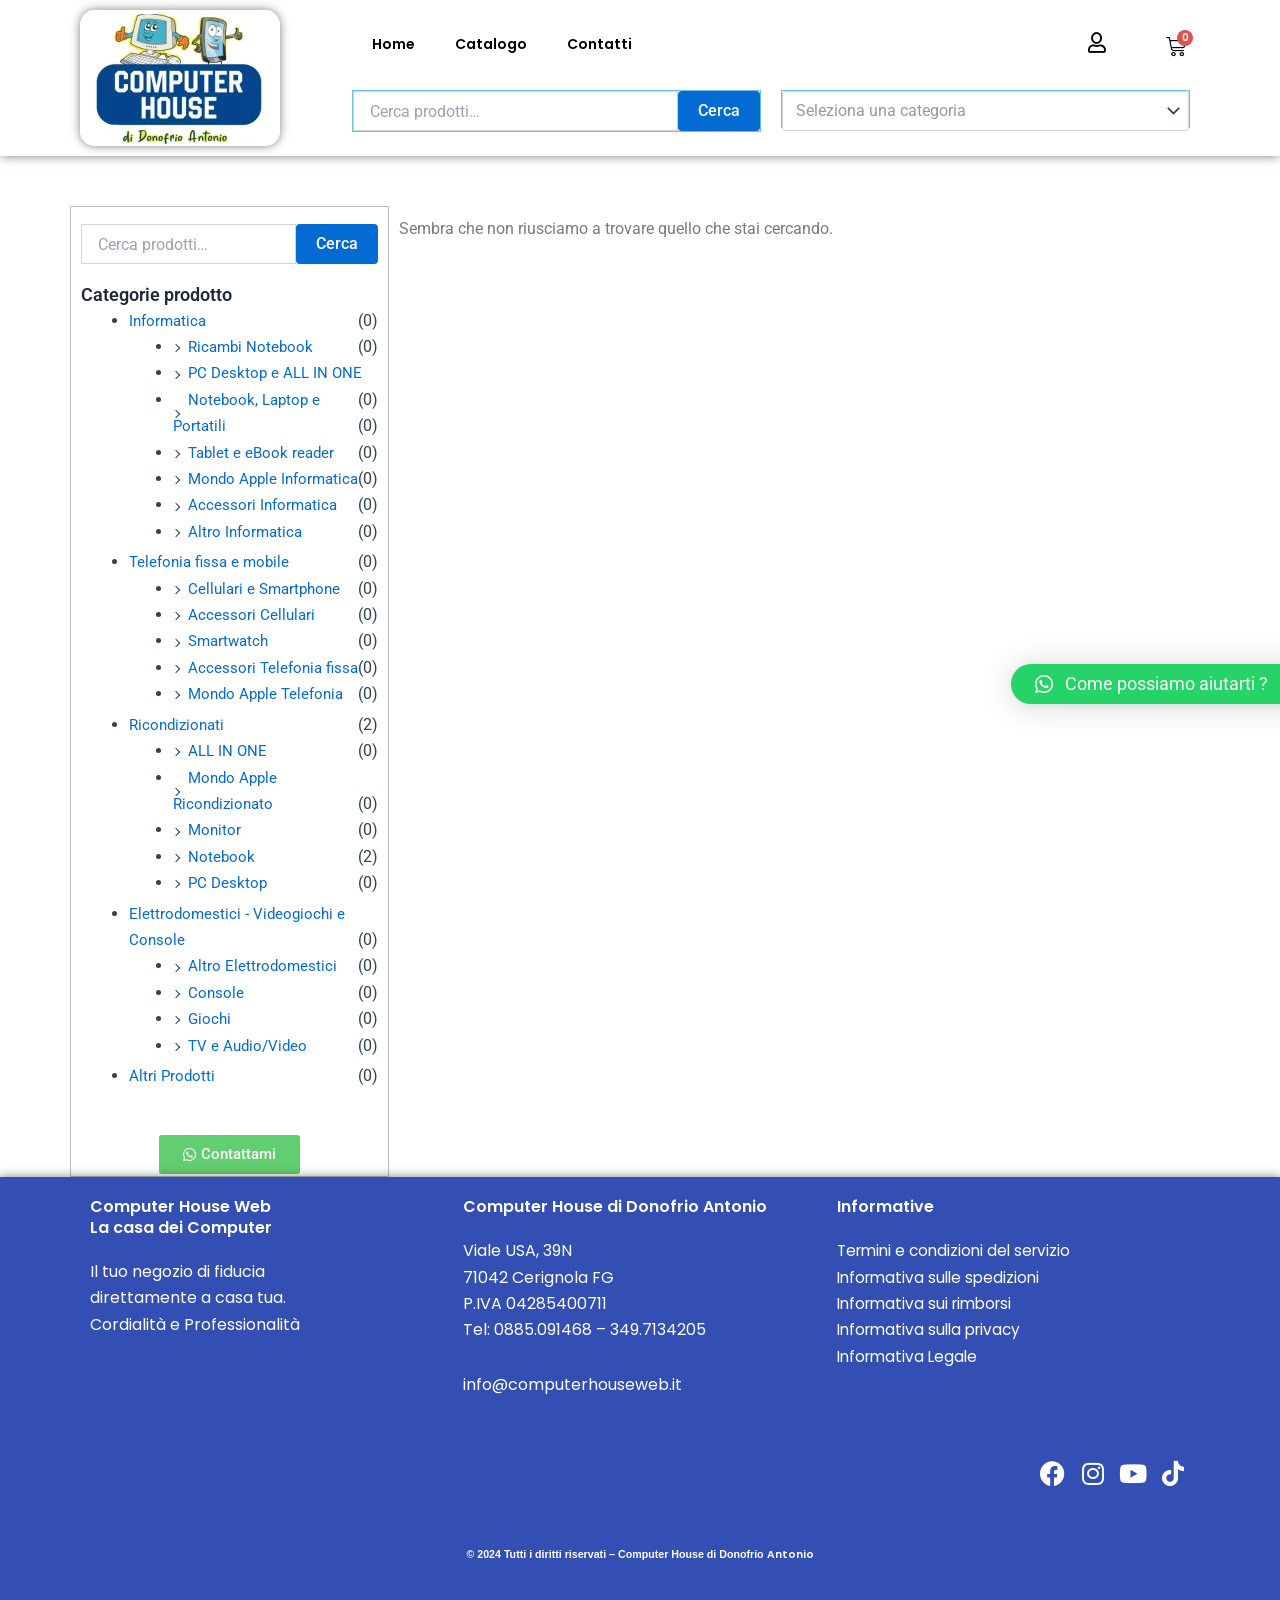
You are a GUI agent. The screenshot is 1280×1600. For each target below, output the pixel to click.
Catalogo (491, 44)
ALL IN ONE (229, 750)
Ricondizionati (179, 723)
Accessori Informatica (265, 504)
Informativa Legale (910, 1355)
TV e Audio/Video (250, 1044)
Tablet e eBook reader (264, 452)
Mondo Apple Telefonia (270, 693)
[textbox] (976, 111)
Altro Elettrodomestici (263, 965)
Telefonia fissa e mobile (213, 561)
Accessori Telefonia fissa (276, 667)
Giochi (210, 1018)
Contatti (599, 44)
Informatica (170, 320)
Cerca (719, 110)
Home (393, 44)
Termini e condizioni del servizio (959, 1250)
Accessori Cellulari (252, 614)
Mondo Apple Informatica (278, 478)
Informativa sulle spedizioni (942, 1276)
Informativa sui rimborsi (929, 1303)
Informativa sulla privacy (934, 1329)
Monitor (215, 829)
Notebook (222, 855)
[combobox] (985, 111)
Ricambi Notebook (253, 346)
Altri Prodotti (173, 1075)
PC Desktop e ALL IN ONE (278, 372)
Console (216, 991)
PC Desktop (229, 882)
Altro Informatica (247, 531)
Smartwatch (231, 640)
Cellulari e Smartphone (268, 588)
